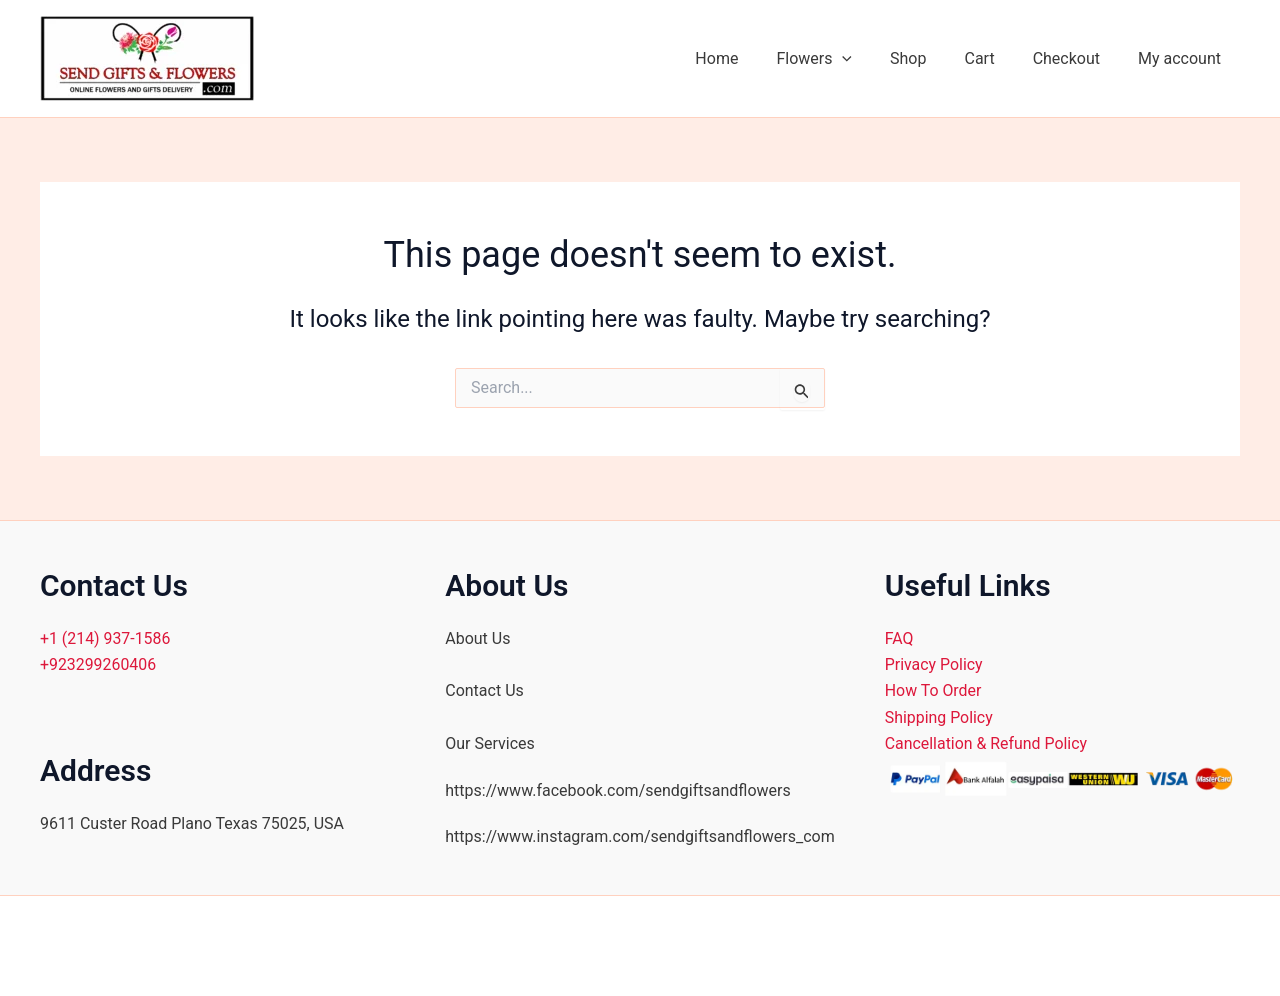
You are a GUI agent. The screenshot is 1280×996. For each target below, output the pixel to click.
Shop (929, 58)
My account (1182, 58)
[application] (869, 59)
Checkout (1075, 58)
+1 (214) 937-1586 (105, 638)
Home (749, 58)
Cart (994, 58)
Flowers (841, 59)
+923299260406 (98, 664)
